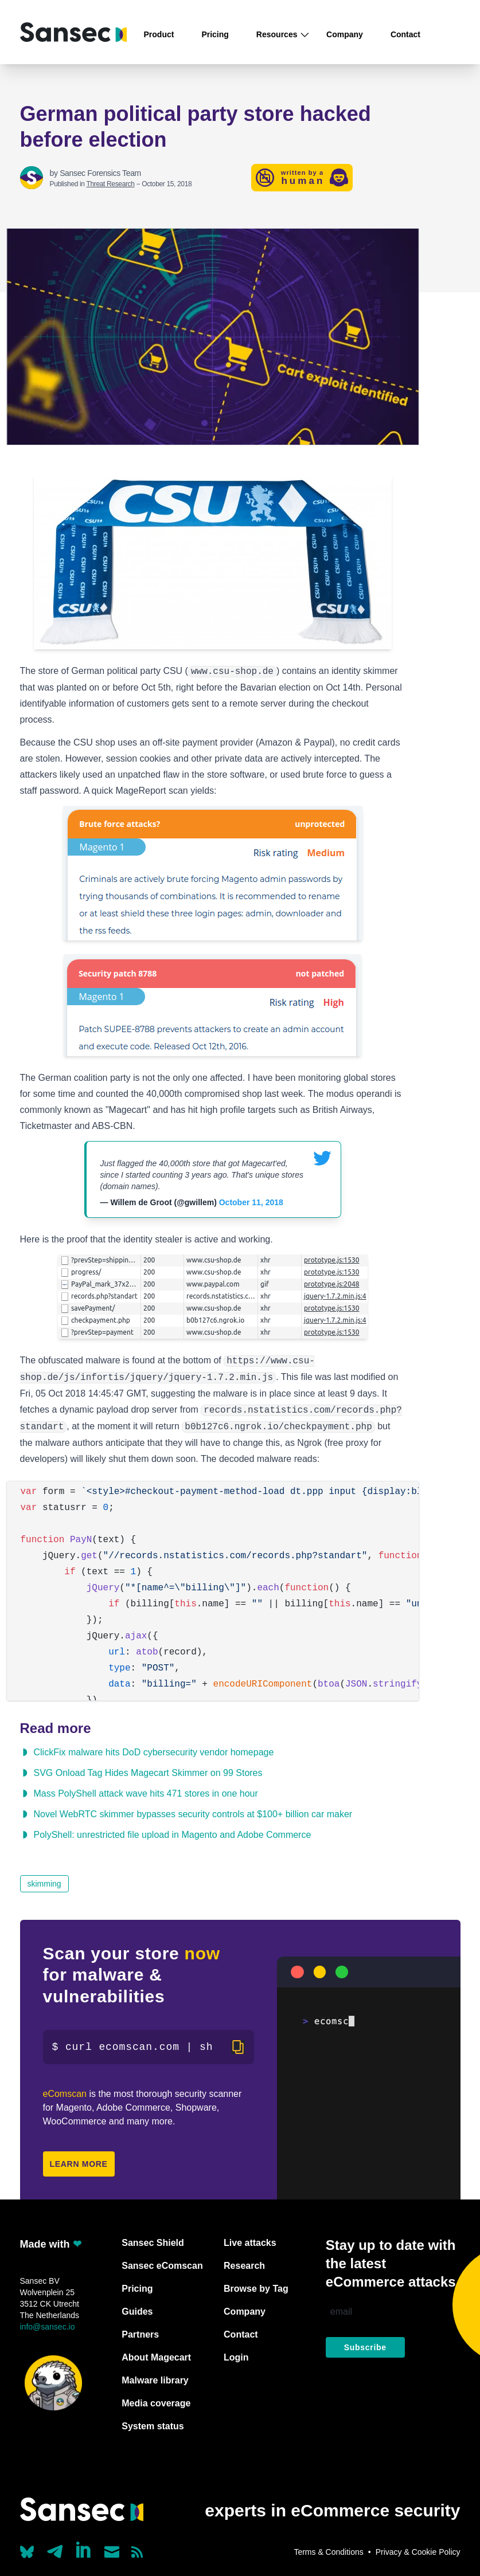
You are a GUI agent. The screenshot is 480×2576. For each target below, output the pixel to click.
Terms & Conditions (328, 2552)
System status (153, 2426)
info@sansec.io (47, 2326)
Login (236, 2357)
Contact (405, 34)
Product (159, 34)
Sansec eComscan (162, 2266)
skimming (44, 1883)
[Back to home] (73, 32)
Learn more (79, 2164)
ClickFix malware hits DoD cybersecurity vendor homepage (154, 1752)
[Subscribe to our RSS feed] (137, 2552)
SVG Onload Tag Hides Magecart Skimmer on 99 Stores (148, 1773)
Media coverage (156, 2403)
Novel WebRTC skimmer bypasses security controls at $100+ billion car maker (193, 1814)
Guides (137, 2311)
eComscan (65, 2094)
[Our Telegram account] (55, 2548)
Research (244, 2266)
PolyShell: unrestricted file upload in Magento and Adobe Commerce (172, 1835)
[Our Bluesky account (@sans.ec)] (27, 2551)
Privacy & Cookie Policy (418, 2552)
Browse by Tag (256, 2288)
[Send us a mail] (112, 2552)
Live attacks (250, 2243)
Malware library (155, 2380)
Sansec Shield (153, 2243)
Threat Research (110, 184)
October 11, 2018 (251, 1202)
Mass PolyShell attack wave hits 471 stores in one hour (146, 1793)
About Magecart (156, 2357)
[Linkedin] (84, 2550)
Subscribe (365, 2347)
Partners (140, 2334)
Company (344, 34)
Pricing (214, 34)
